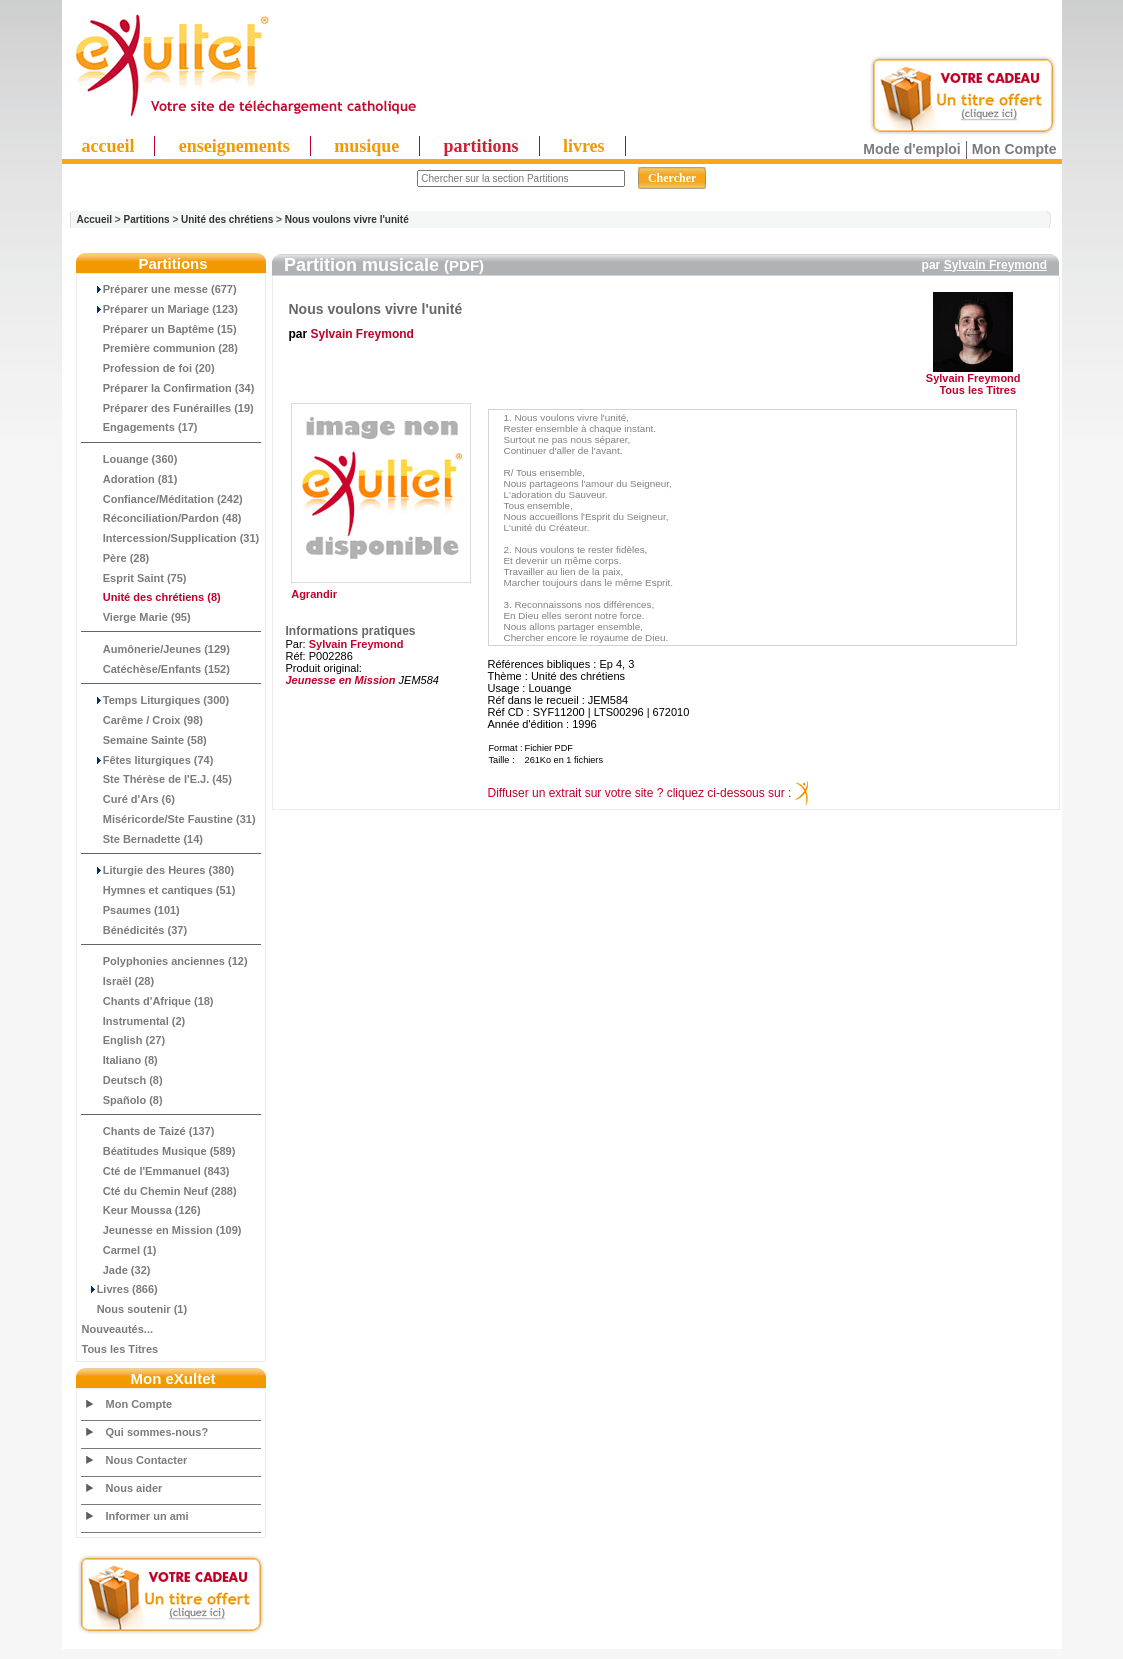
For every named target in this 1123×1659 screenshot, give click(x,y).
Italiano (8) (120, 1060)
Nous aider (134, 1488)
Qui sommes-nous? (157, 1432)
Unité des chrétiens (227, 219)
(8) (151, 597)
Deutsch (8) (122, 1080)
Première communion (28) (160, 348)
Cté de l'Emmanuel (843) (156, 1171)
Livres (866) (120, 1289)
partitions (481, 146)
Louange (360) (130, 459)
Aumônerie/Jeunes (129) (156, 649)
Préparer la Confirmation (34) (168, 388)
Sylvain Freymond (995, 265)
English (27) (124, 1040)
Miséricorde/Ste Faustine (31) (169, 819)
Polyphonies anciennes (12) (165, 961)
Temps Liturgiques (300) (156, 700)
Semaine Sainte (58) (144, 740)
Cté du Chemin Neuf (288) (159, 1191)
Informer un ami (147, 1516)
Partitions (146, 219)
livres (584, 146)
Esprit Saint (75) (134, 578)
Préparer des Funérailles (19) (168, 408)
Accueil (95, 219)
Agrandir (378, 589)
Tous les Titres (120, 1349)
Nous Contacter (147, 1460)
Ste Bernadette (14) (143, 839)
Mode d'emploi (911, 149)
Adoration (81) (130, 479)
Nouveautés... (118, 1329)
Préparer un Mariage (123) (160, 309)
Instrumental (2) (134, 1021)
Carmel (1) (119, 1250)
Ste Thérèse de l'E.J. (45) (157, 779)
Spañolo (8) (122, 1100)
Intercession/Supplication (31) (171, 538)
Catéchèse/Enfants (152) (156, 669)
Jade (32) (116, 1270)
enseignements (234, 146)
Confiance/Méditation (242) (162, 499)
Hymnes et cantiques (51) (159, 890)
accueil (108, 146)
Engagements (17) (140, 427)
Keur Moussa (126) (141, 1210)
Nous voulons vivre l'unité (347, 219)
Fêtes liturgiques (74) (148, 760)
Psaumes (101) (131, 910)
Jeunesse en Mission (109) (162, 1230)
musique (366, 146)
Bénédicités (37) (135, 930)
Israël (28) (118, 981)
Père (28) (116, 558)
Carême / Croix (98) (143, 720)
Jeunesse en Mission (341, 680)
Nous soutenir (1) (135, 1309)
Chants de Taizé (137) (148, 1131)
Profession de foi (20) (148, 368)
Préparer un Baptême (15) (159, 329)
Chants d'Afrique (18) (148, 1001)
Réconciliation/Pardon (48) (162, 518)
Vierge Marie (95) (136, 617)
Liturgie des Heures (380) (158, 870)
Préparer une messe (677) (159, 289)
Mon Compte (1014, 149)
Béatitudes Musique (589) (159, 1151)
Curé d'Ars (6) (129, 799)
